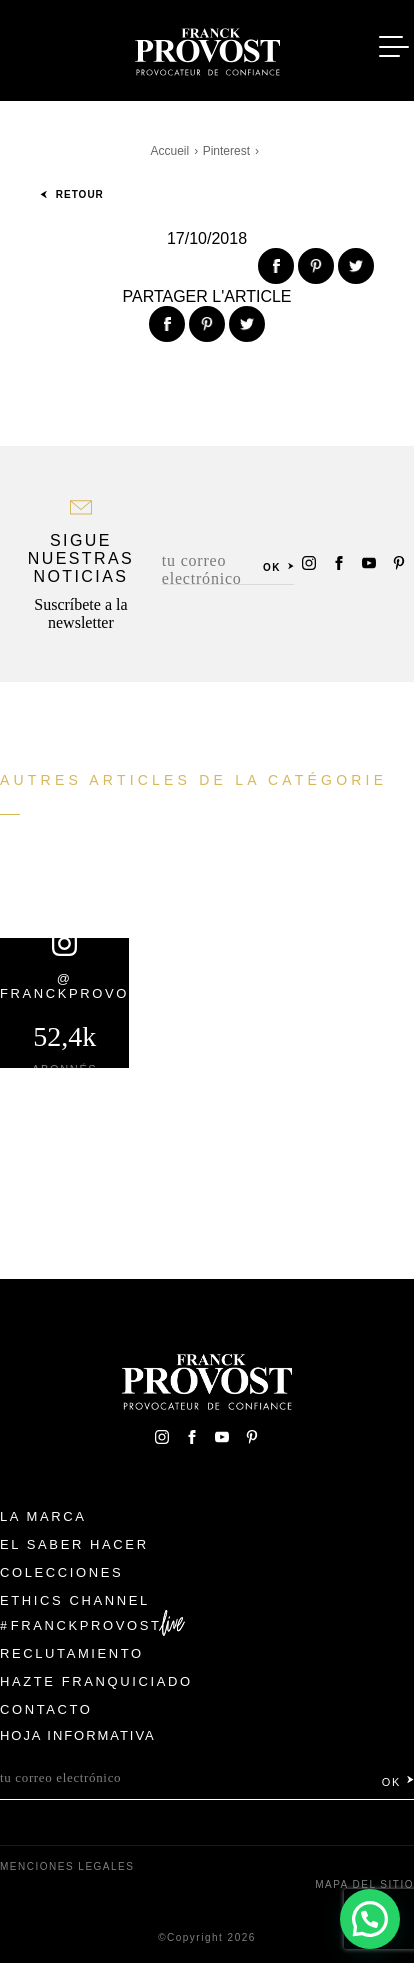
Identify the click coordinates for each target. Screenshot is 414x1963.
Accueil (170, 151)
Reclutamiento (72, 1653)
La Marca (43, 1516)
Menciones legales (67, 1866)
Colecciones (61, 1572)
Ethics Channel (75, 1600)
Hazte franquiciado (96, 1681)
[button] (369, 1917)
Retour (72, 194)
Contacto (46, 1709)
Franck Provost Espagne (207, 48)
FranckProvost (86, 1625)
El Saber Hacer (74, 1544)
